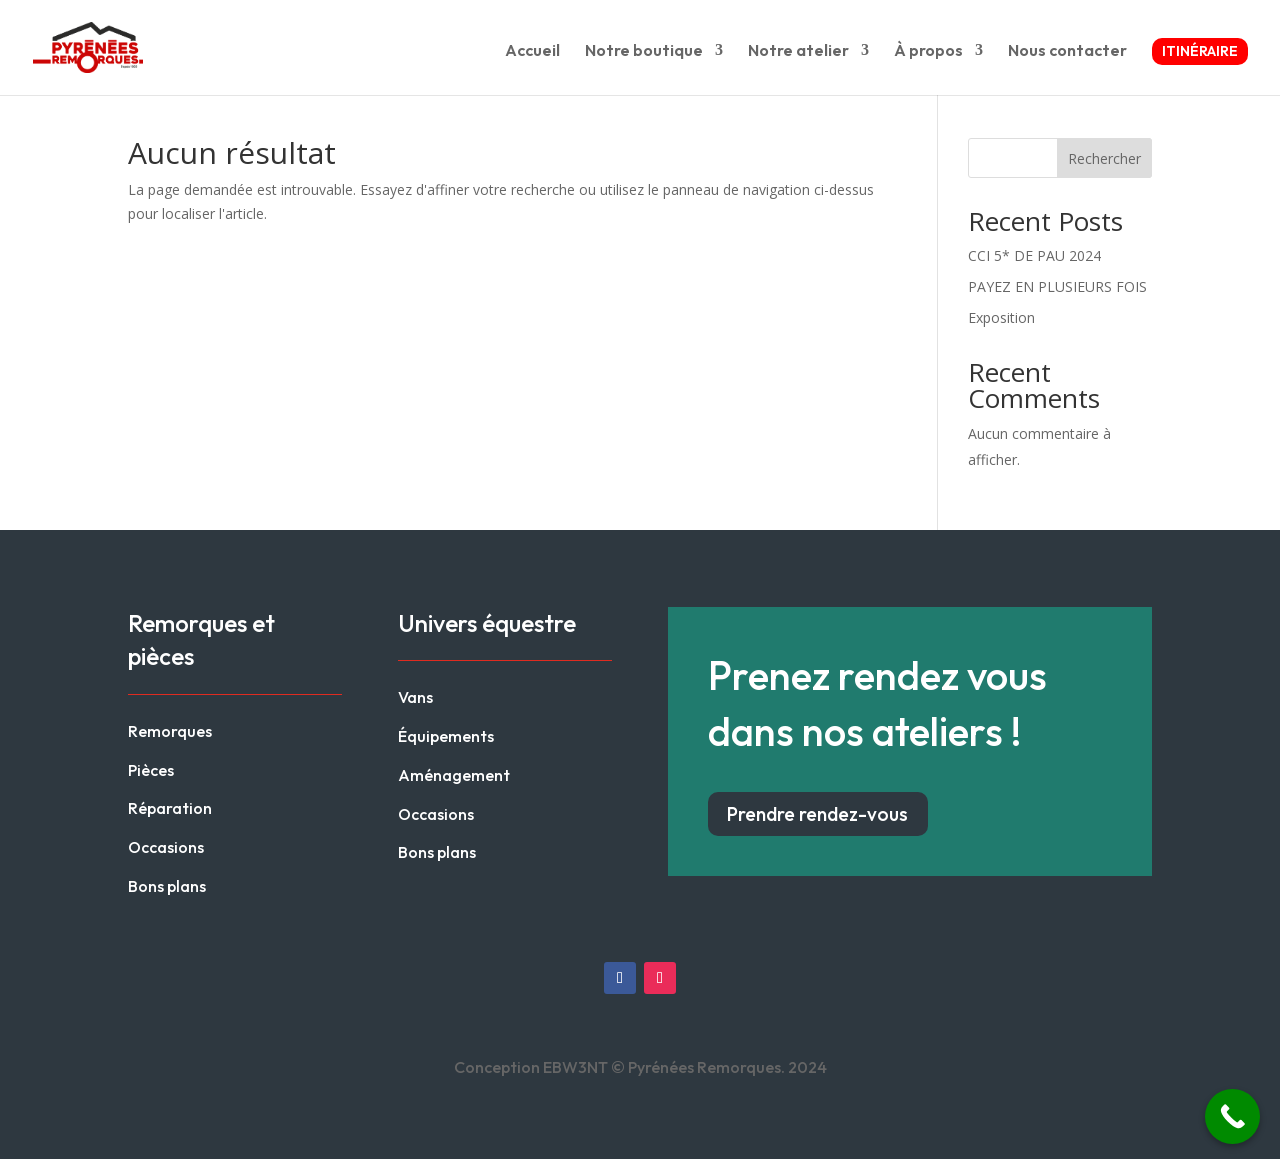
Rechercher (1104, 158)
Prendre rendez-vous (817, 814)
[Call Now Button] (1232, 1116)
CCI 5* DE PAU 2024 (1034, 255)
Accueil (532, 51)
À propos (928, 51)
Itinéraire (1200, 51)
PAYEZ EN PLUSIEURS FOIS (1057, 286)
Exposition (1001, 317)
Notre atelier (798, 51)
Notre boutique (644, 51)
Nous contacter (1067, 51)
